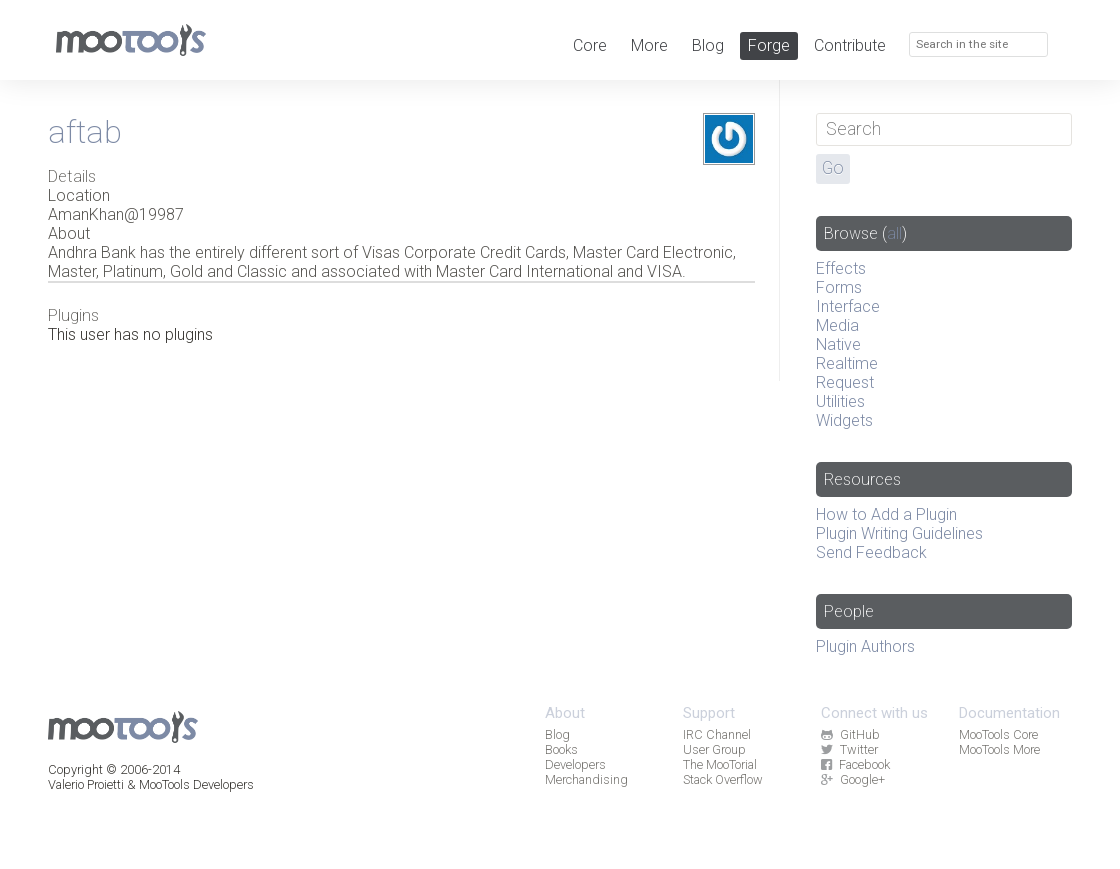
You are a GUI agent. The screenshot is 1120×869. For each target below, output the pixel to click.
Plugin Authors (865, 646)
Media (837, 325)
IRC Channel (717, 734)
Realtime (847, 363)
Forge (769, 45)
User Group (714, 749)
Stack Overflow (723, 779)
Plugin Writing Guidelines (899, 533)
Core (590, 45)
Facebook (855, 764)
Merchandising (586, 779)
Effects (841, 268)
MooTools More (999, 749)
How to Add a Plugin (886, 514)
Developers (575, 764)
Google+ (852, 779)
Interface (848, 306)
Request (845, 382)
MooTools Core (998, 734)
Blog (708, 45)
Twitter (849, 749)
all (894, 233)
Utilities (840, 401)
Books (561, 749)
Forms (839, 287)
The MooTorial (720, 764)
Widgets (844, 420)
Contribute (850, 45)
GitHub (850, 734)
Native (838, 344)
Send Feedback (871, 552)
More (649, 45)
